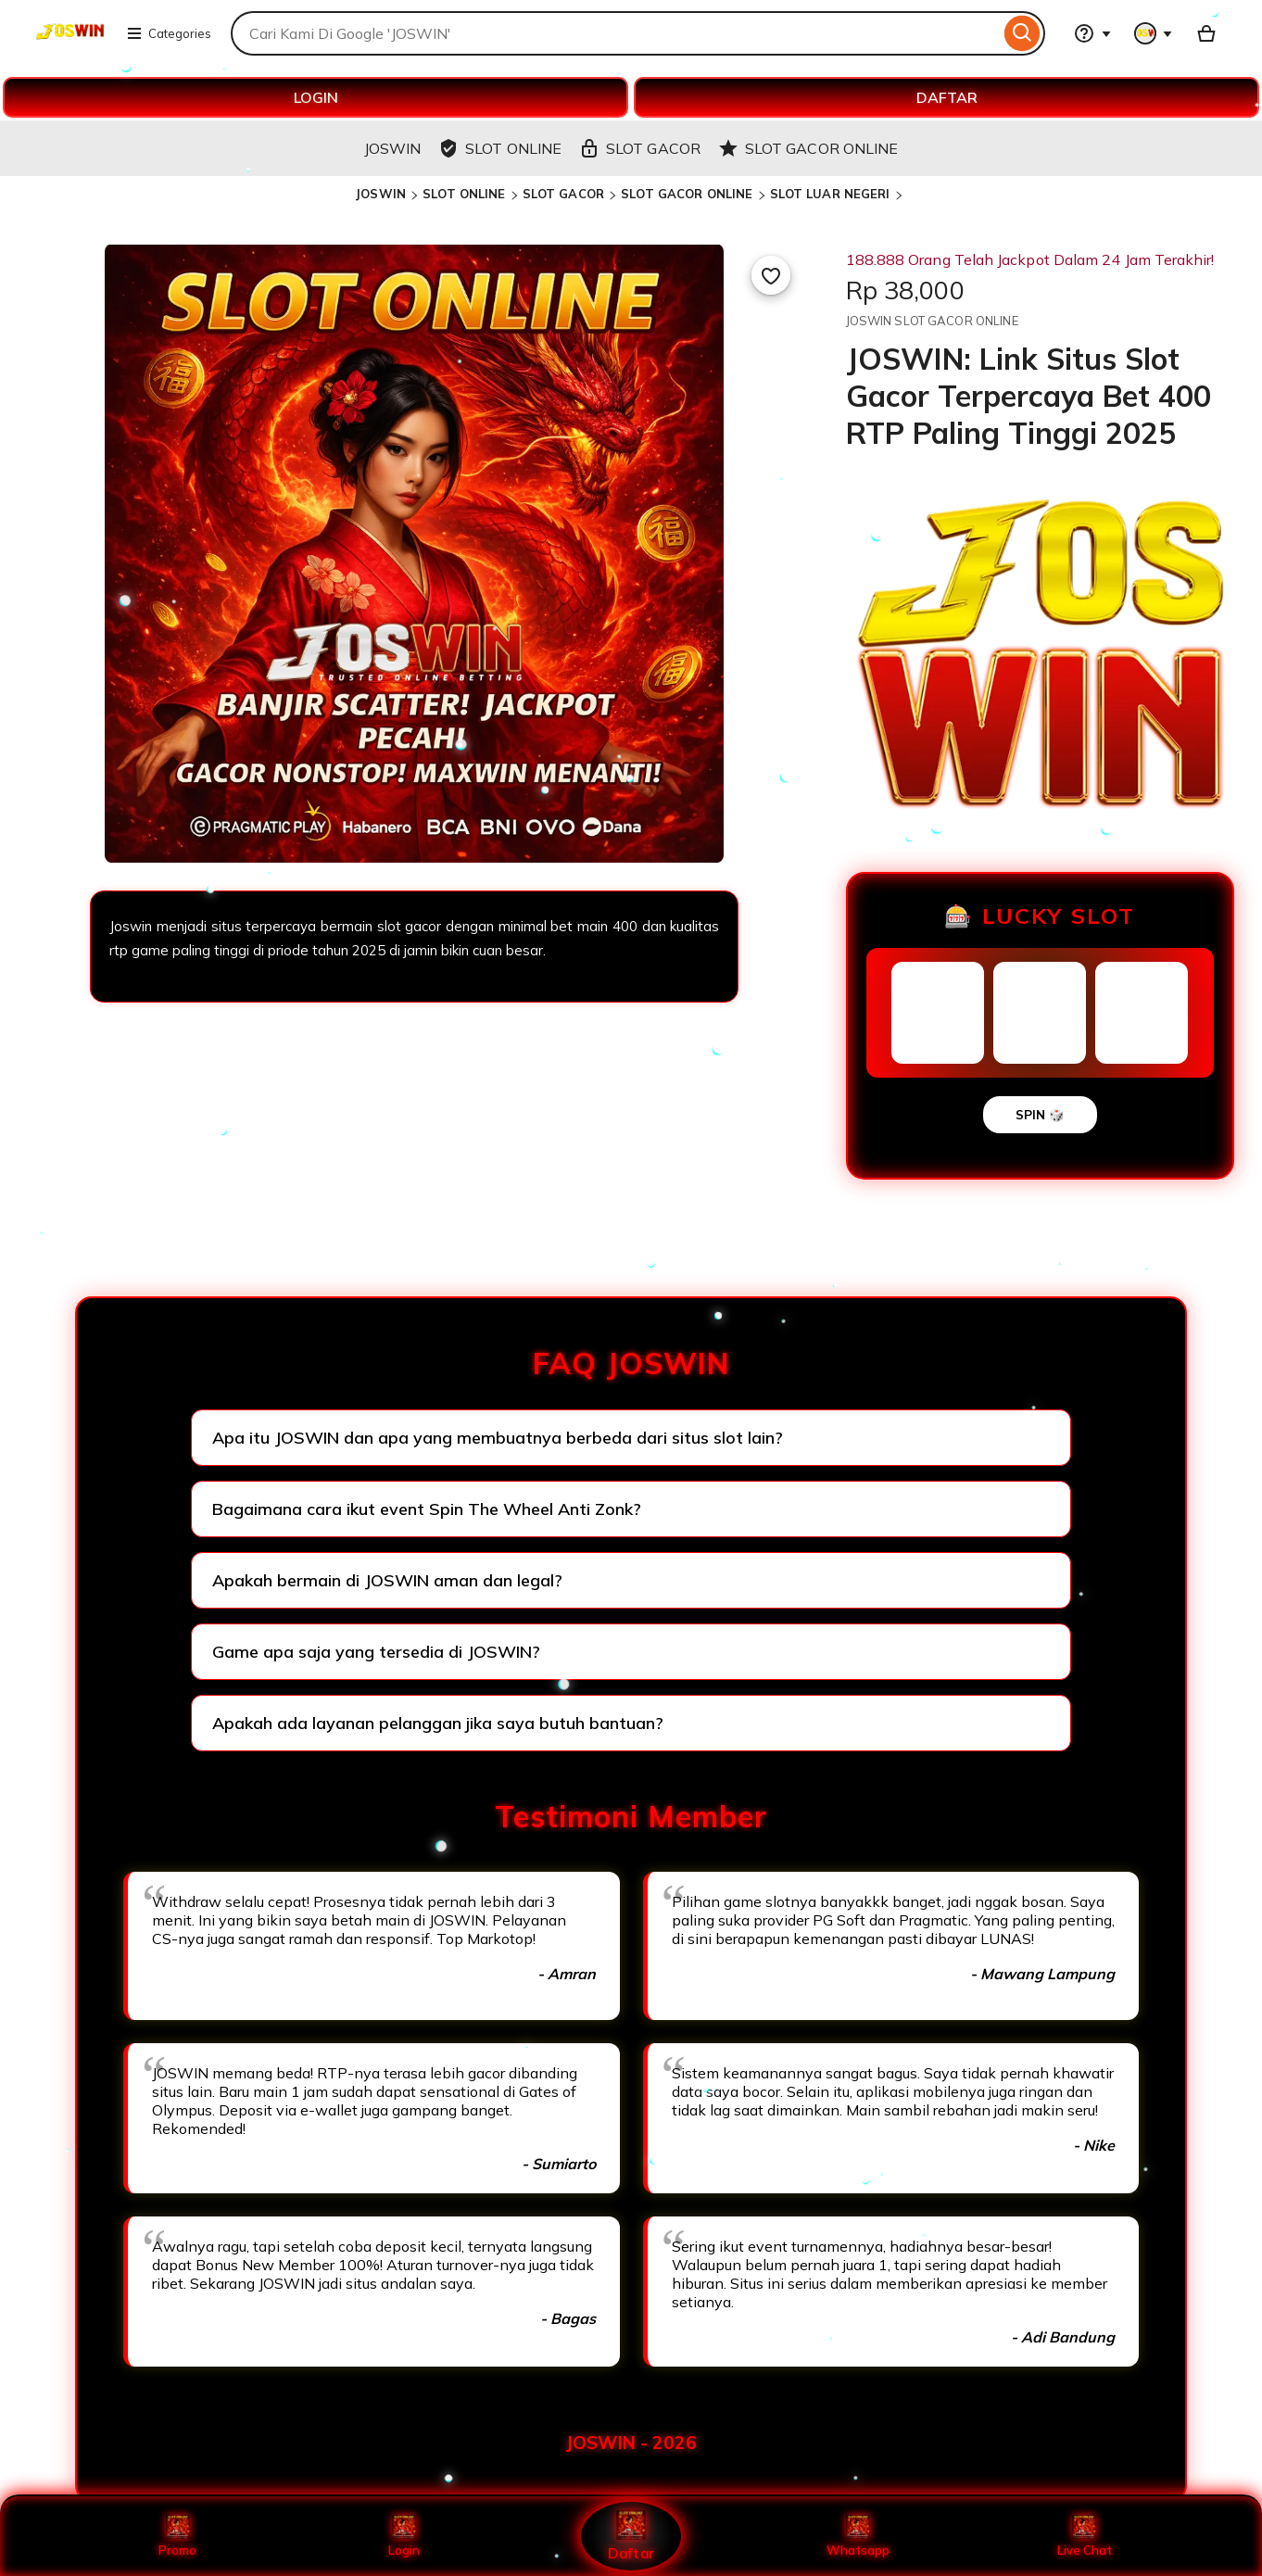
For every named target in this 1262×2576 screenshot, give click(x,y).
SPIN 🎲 (1040, 1114)
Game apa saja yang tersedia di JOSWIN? (376, 1651)
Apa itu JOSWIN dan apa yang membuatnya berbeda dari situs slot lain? (497, 1437)
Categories (168, 33)
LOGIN (316, 97)
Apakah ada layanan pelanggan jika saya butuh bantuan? (437, 1723)
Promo (177, 2536)
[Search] (1022, 33)
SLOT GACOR (563, 193)
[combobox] (615, 33)
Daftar (631, 2535)
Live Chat (1084, 2536)
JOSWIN (380, 193)
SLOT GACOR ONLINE (686, 193)
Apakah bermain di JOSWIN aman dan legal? (387, 1580)
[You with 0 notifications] (1153, 33)
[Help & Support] (1092, 33)
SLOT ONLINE (464, 193)
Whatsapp (858, 2536)
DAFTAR (947, 97)
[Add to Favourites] (770, 275)
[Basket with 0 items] (1206, 33)
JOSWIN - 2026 (631, 2442)
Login (404, 2536)
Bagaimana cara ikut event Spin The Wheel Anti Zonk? (426, 1509)
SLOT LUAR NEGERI (830, 193)
